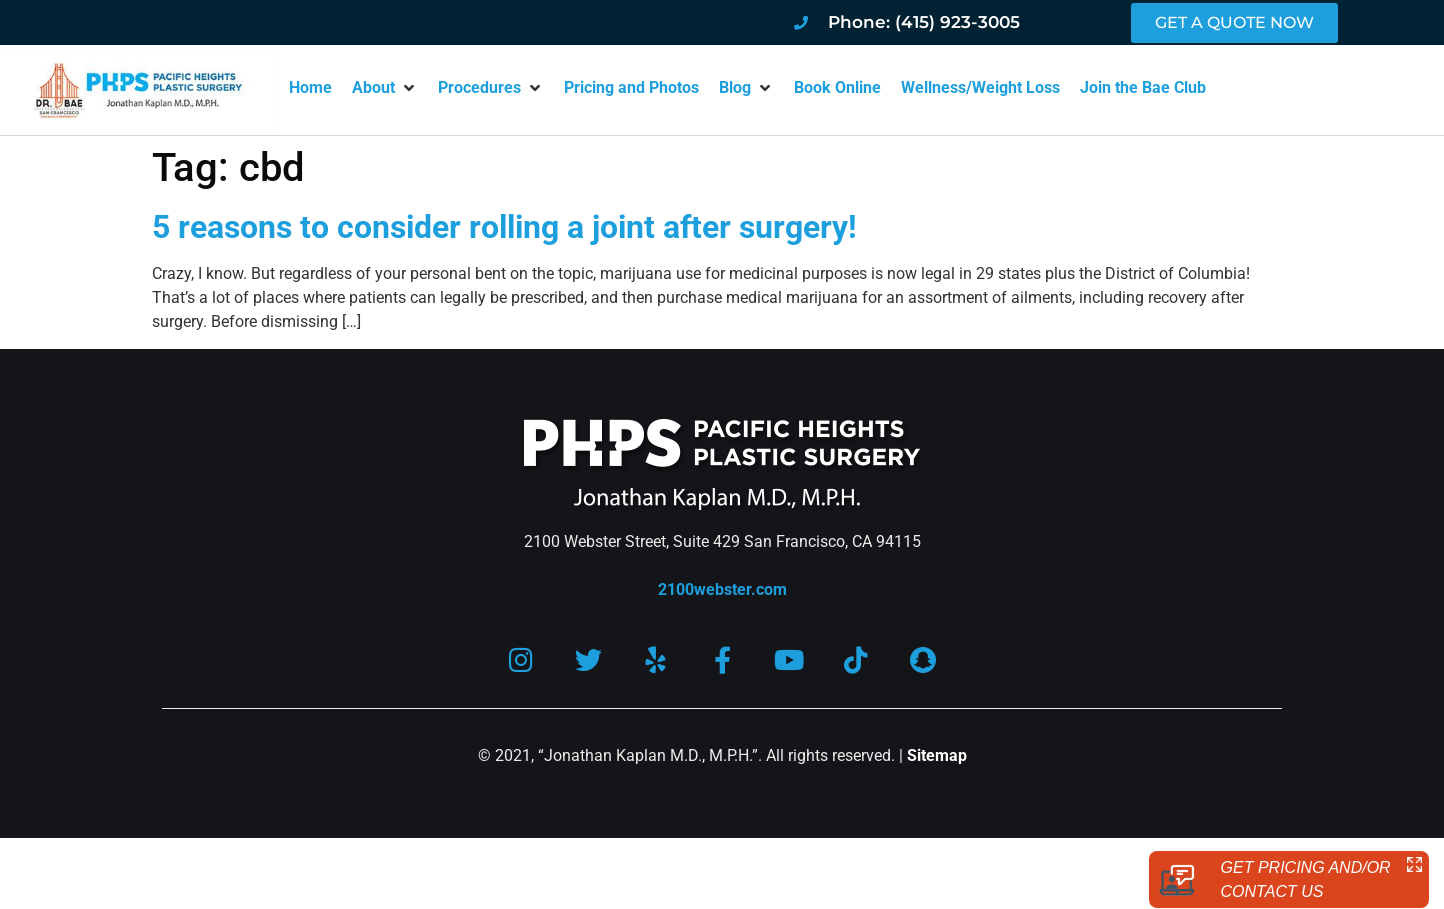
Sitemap (937, 755)
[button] (385, 88)
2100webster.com (722, 589)
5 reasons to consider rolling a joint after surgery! (504, 227)
